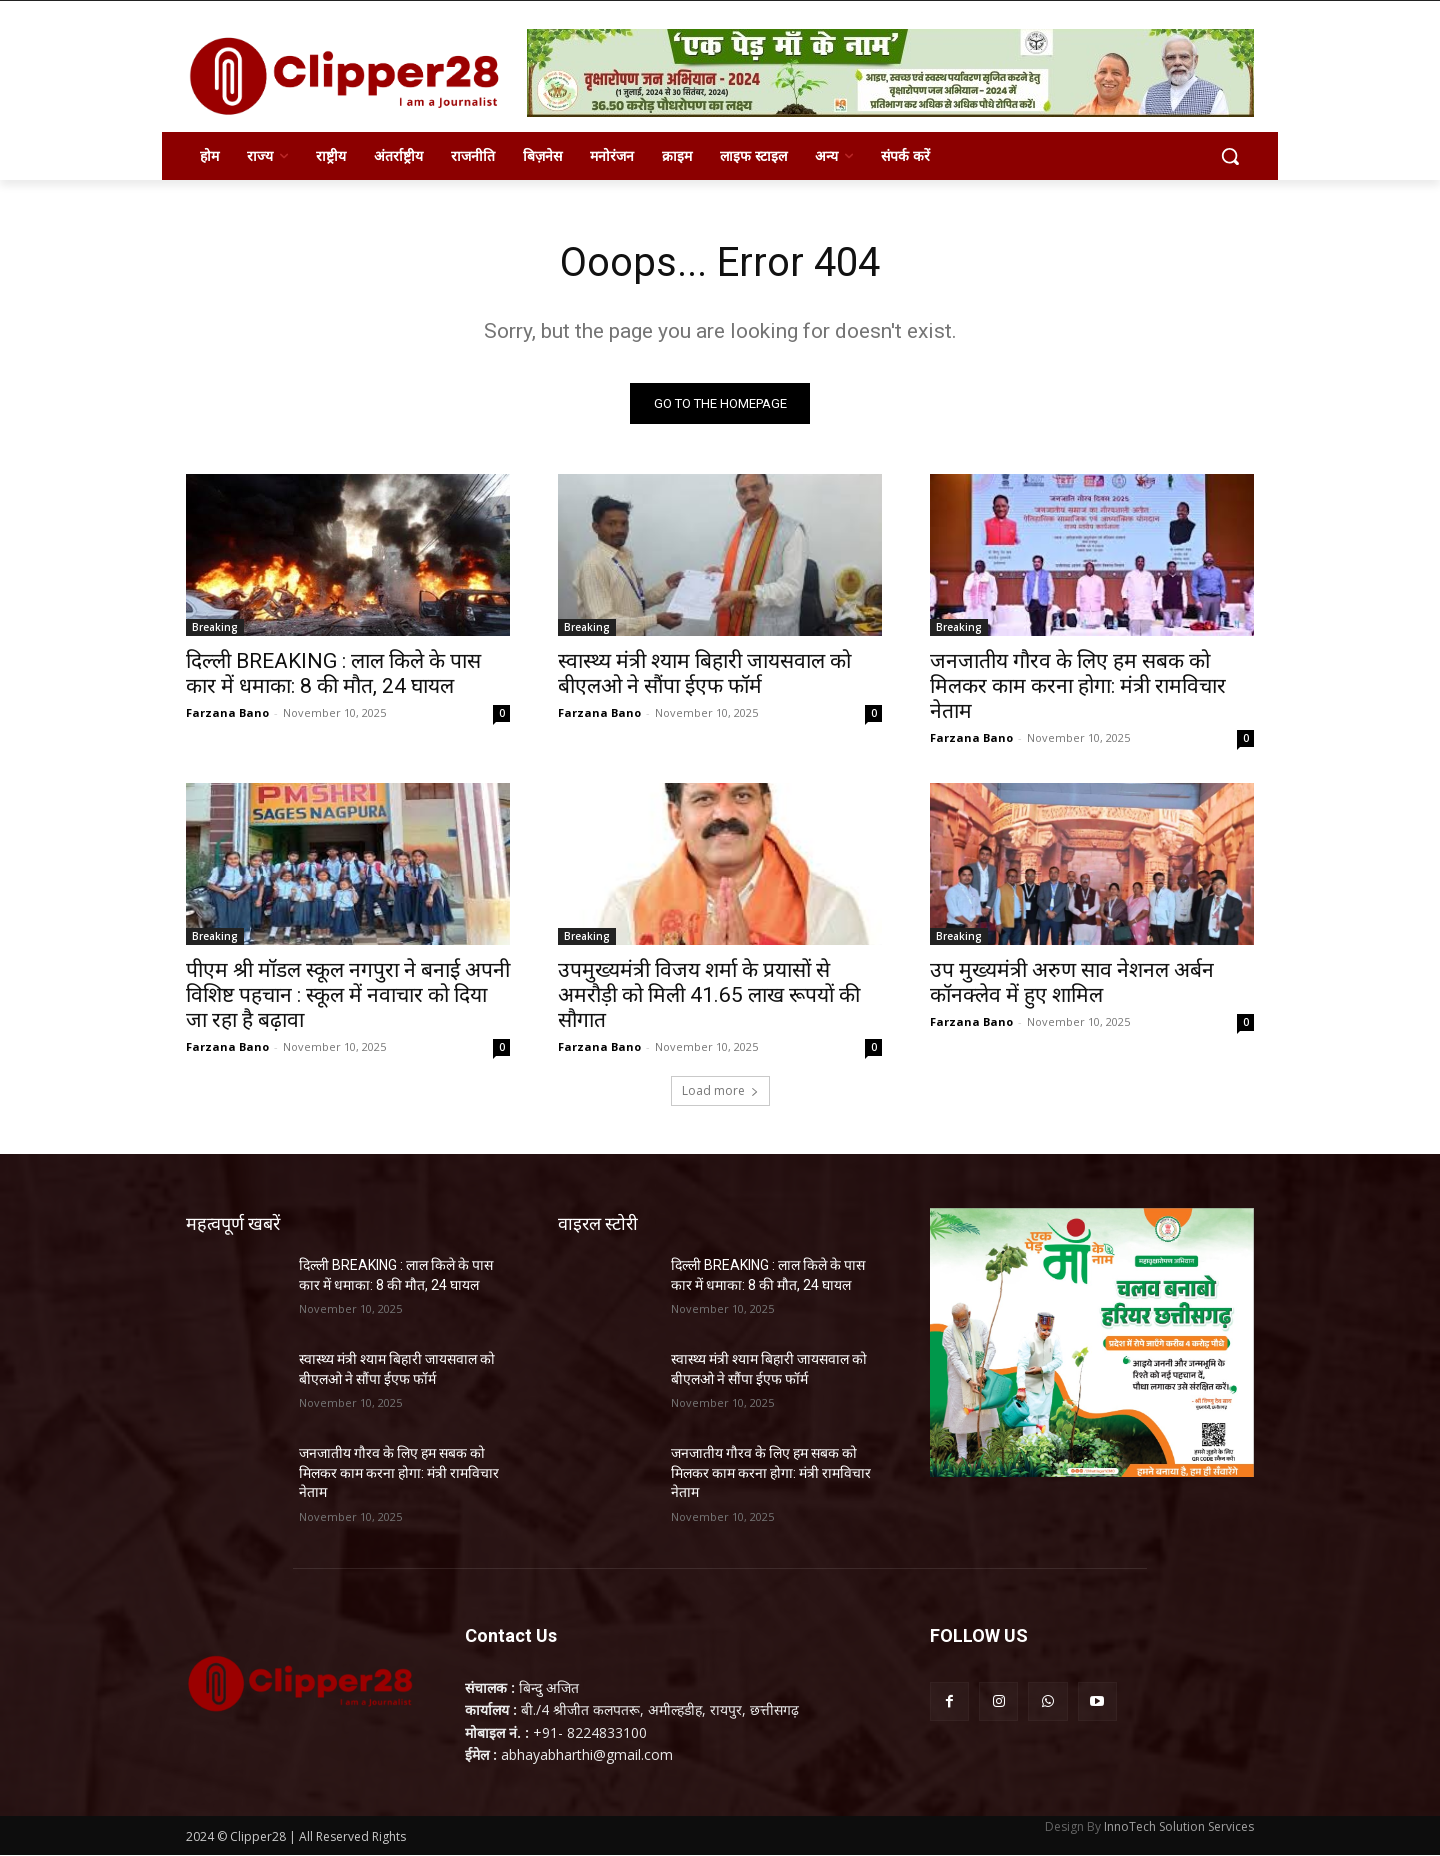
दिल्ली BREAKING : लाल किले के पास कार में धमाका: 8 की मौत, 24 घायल (333, 673)
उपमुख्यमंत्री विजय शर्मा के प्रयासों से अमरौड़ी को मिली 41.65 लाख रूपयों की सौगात (709, 995)
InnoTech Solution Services (1179, 1827)
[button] (1230, 156)
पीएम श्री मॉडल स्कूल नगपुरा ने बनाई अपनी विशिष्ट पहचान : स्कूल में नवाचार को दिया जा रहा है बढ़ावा (348, 995)
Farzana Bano (227, 712)
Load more (720, 1090)
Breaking (215, 627)
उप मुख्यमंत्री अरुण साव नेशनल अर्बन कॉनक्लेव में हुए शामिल (1072, 982)
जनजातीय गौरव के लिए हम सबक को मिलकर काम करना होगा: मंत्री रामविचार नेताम (1078, 686)
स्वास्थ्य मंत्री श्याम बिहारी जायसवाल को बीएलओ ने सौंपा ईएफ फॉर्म (704, 673)
